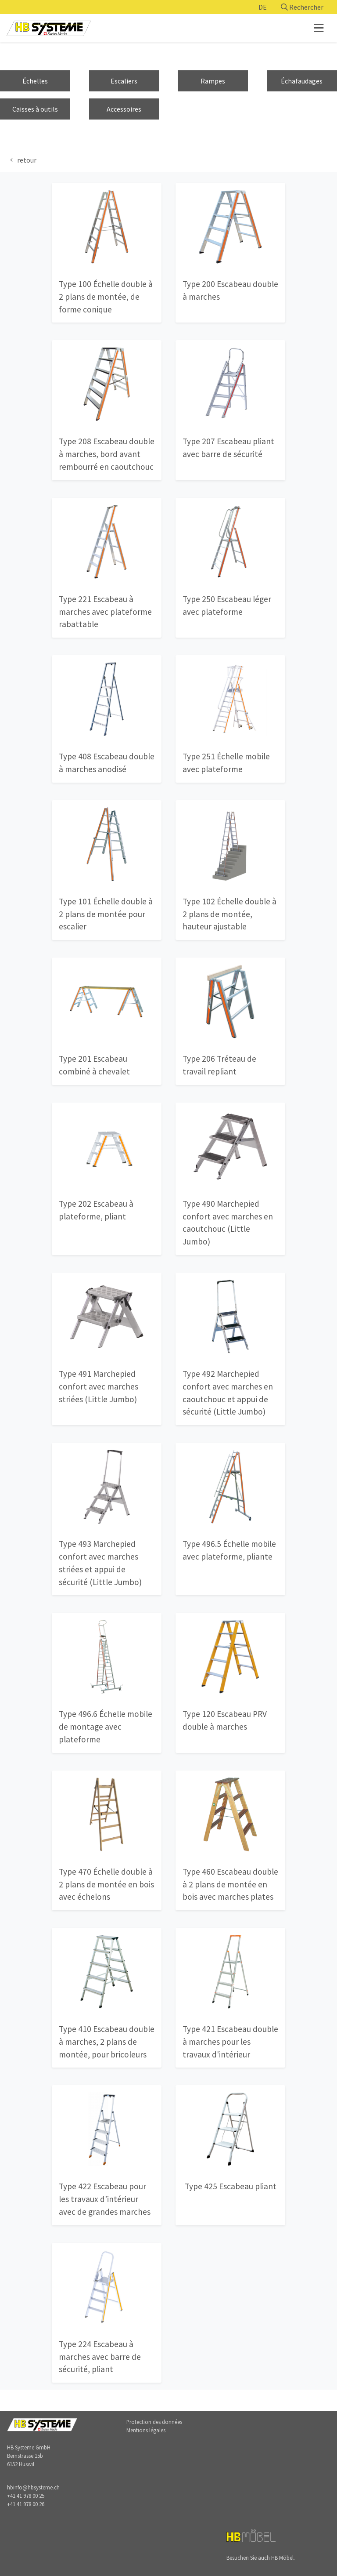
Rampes (213, 80)
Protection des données (154, 2421)
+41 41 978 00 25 (25, 2495)
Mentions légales (145, 2430)
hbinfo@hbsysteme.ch (33, 2487)
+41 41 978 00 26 (25, 2503)
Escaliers (124, 80)
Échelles (35, 80)
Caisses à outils (35, 109)
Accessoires (124, 109)
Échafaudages (302, 80)
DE (262, 7)
